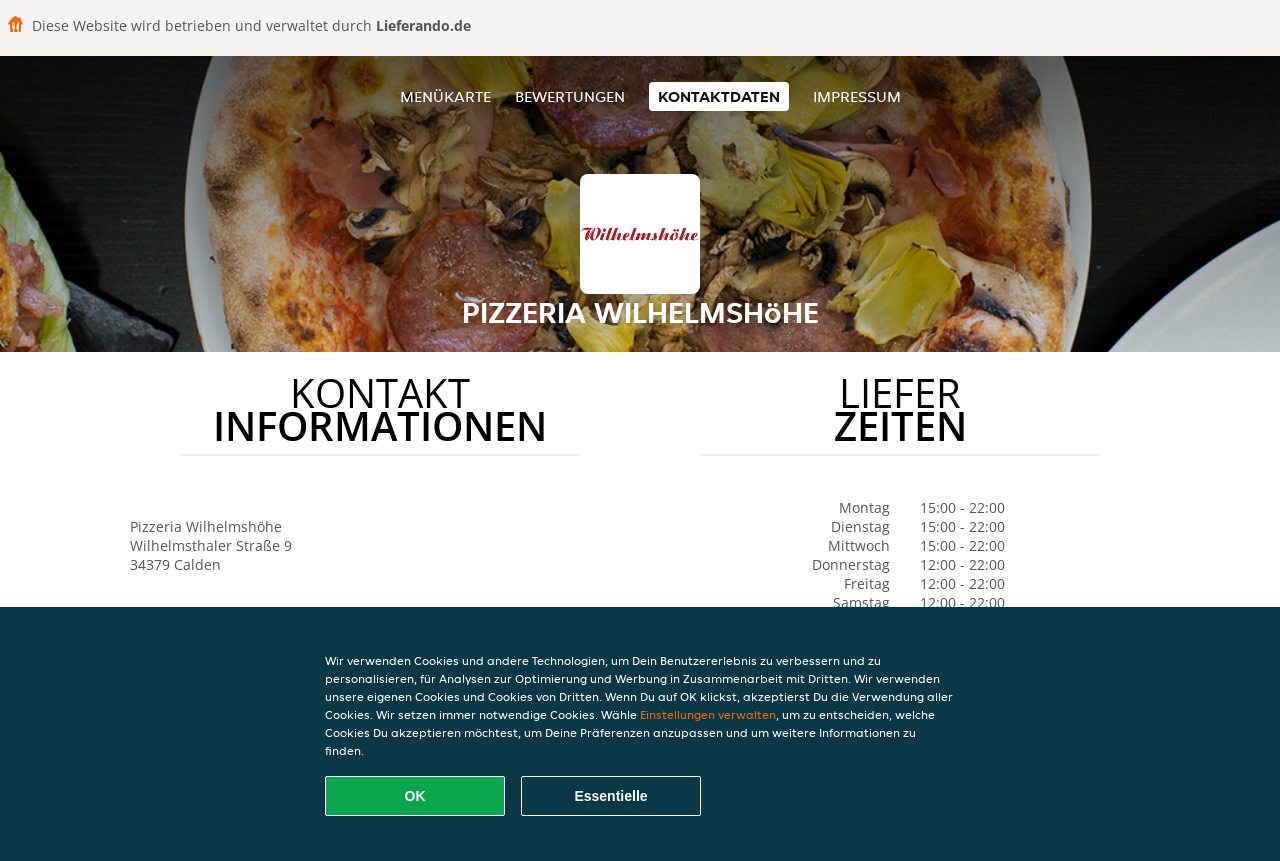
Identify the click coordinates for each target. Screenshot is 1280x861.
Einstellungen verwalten (708, 714)
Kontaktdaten (719, 96)
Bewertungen (570, 96)
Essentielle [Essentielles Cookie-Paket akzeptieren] (610, 796)
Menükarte (445, 96)
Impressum (857, 96)
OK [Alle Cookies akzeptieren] (415, 796)
